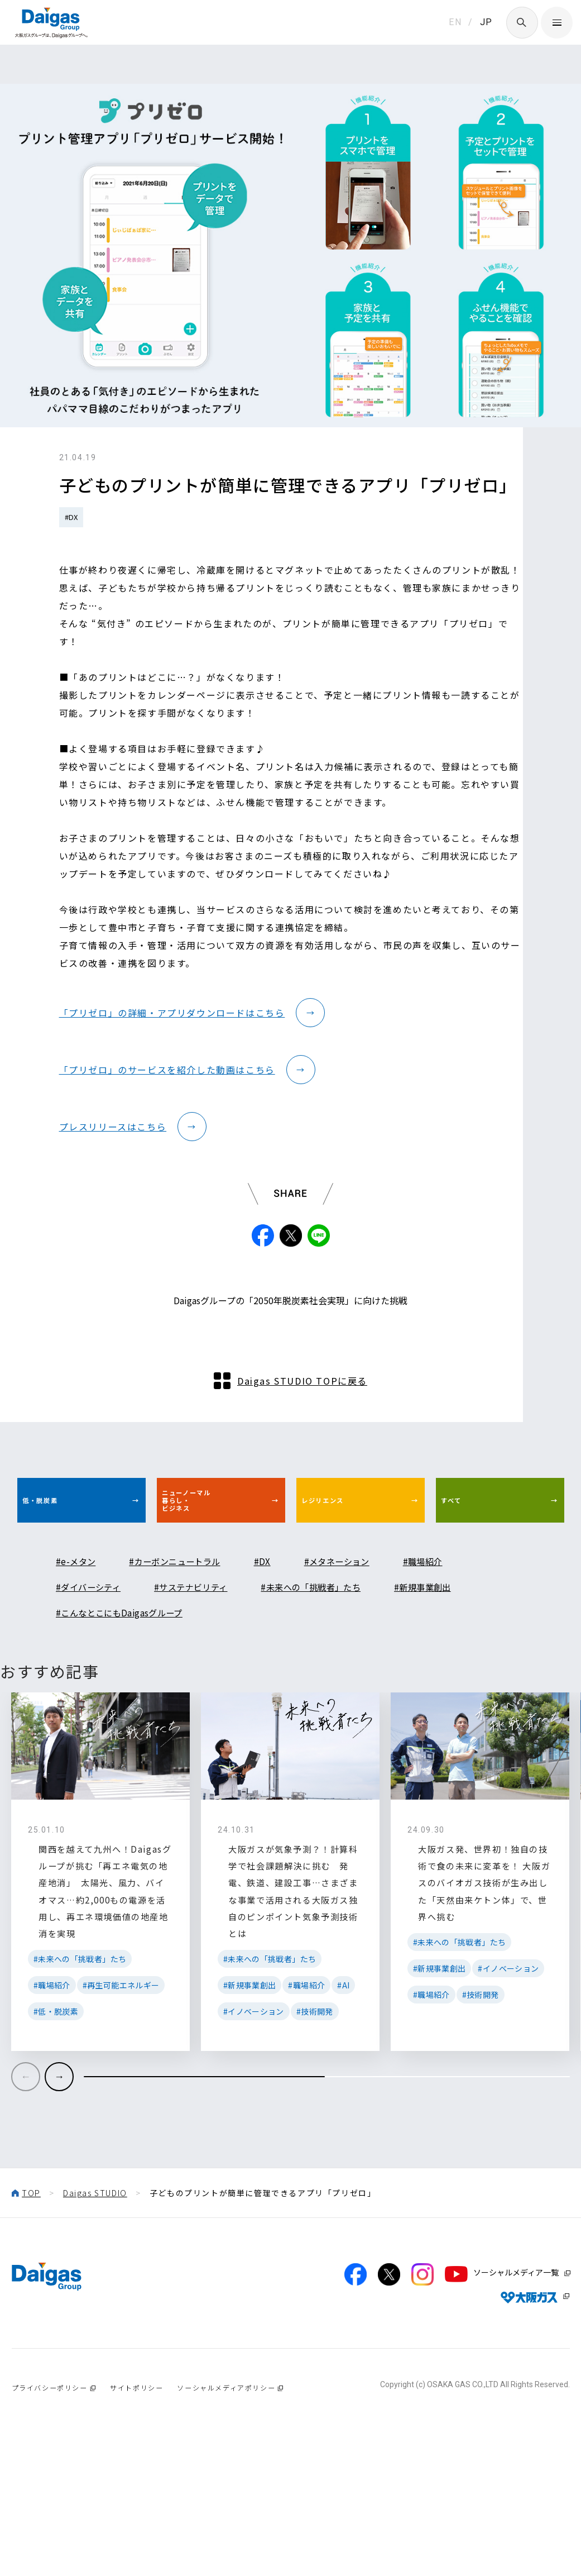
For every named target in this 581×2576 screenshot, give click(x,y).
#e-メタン (79, 1647)
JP (486, 22)
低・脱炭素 (59, 1578)
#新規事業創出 (476, 1673)
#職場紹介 (468, 1647)
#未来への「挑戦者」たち (349, 1673)
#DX (71, 517)
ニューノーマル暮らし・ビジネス (209, 1579)
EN (455, 22)
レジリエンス (344, 1578)
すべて (466, 1578)
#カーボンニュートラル (191, 1647)
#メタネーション (372, 1647)
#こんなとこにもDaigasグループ (132, 1698)
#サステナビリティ (211, 1673)
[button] (59, 2202)
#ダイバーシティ (95, 1673)
